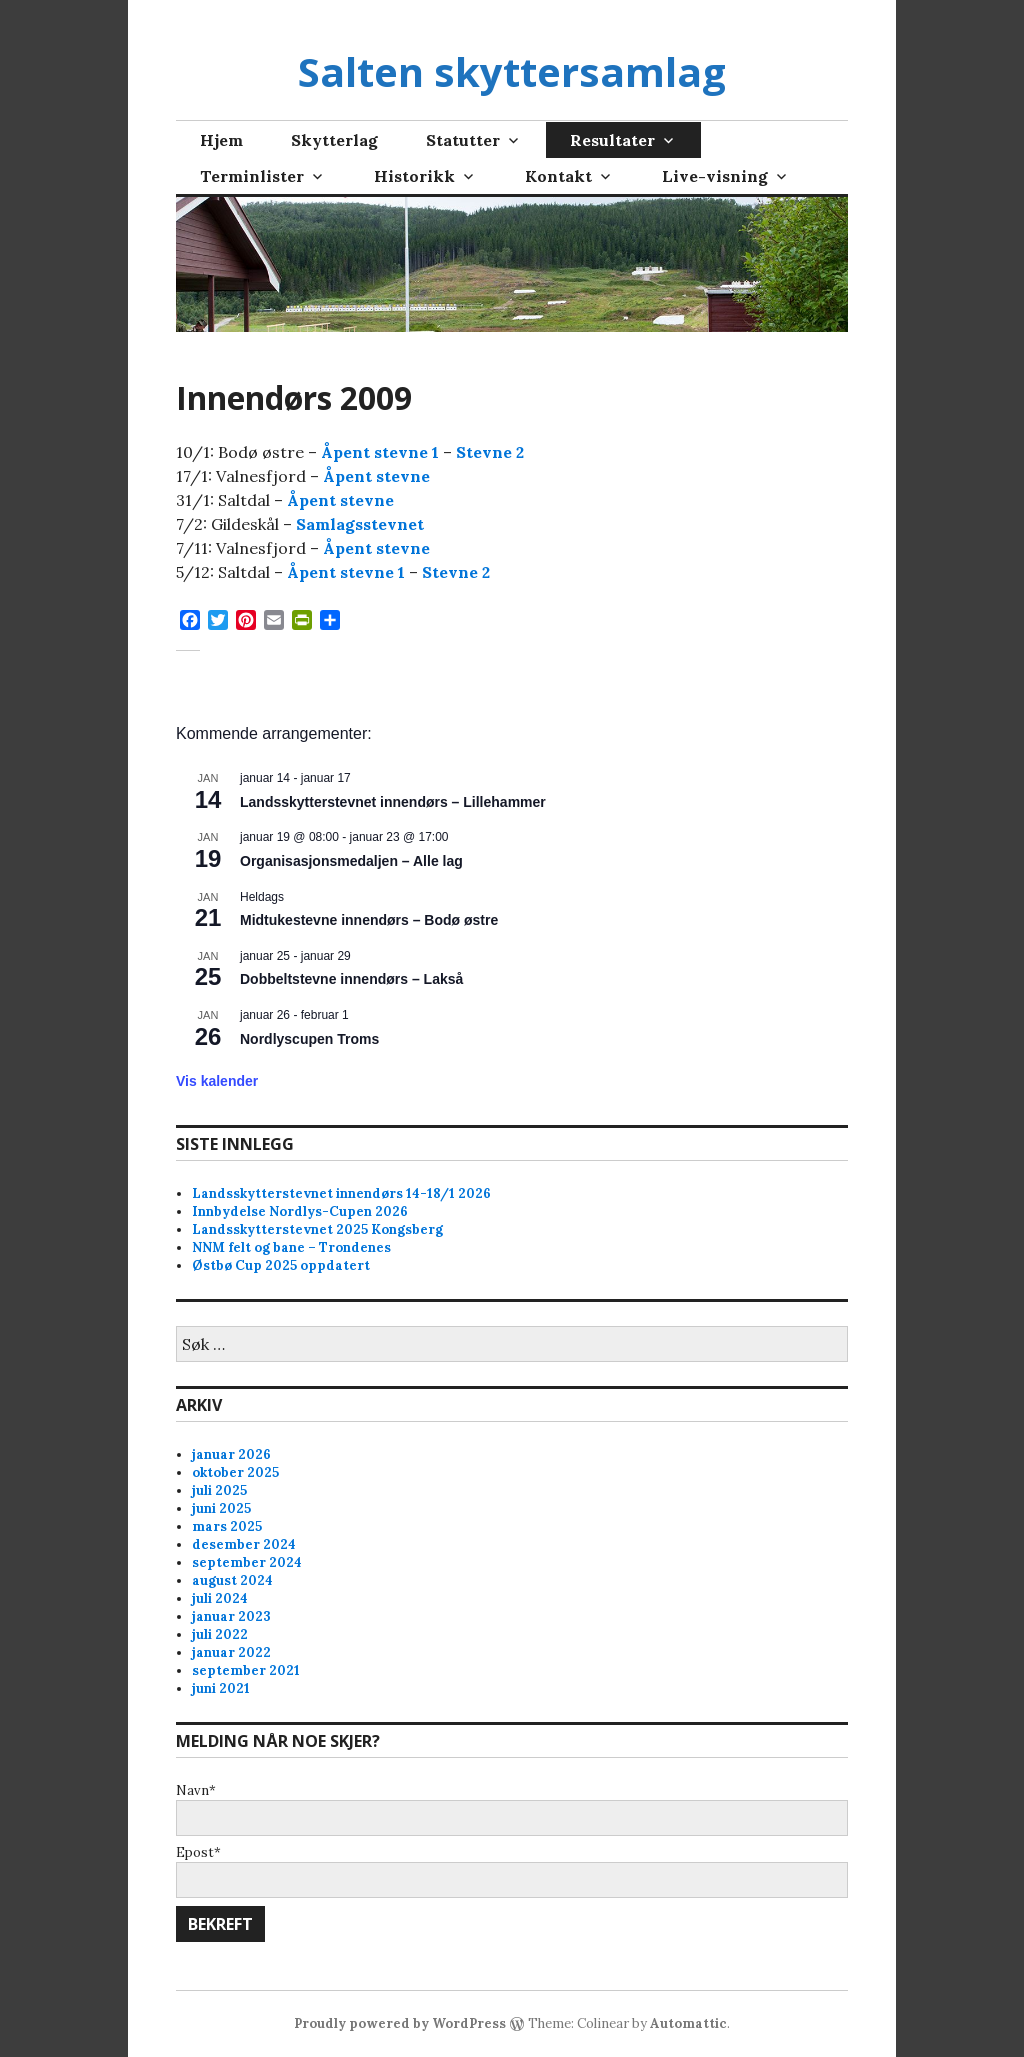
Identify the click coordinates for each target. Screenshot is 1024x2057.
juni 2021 (221, 1688)
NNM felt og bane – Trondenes (291, 1247)
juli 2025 (219, 1490)
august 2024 (232, 1580)
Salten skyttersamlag (512, 71)
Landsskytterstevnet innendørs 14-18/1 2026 (341, 1193)
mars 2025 (227, 1526)
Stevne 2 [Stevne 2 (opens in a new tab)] (490, 452)
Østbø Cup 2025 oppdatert (281, 1265)
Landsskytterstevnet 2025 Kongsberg (317, 1229)
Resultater (612, 140)
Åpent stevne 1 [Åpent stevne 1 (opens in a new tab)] (380, 452)
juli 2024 (220, 1598)
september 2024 (247, 1562)
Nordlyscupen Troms (309, 1039)
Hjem (221, 140)
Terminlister (252, 176)
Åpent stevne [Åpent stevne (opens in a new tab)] (376, 476)
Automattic (688, 2023)
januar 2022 (231, 1652)
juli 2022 (220, 1634)
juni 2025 (221, 1508)
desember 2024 (244, 1544)
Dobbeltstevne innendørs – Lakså (351, 979)
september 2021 (246, 1670)
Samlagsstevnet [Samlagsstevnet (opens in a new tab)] (360, 524)
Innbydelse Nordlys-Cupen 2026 (300, 1211)
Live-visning (715, 176)
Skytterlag (334, 140)
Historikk (414, 176)
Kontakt (558, 176)
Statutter (463, 140)
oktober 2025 (235, 1472)
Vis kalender (217, 1081)
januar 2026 (231, 1454)
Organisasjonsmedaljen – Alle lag (351, 861)
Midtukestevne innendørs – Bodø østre (369, 920)
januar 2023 (231, 1616)
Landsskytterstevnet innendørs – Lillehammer (393, 802)
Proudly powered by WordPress (400, 2023)
